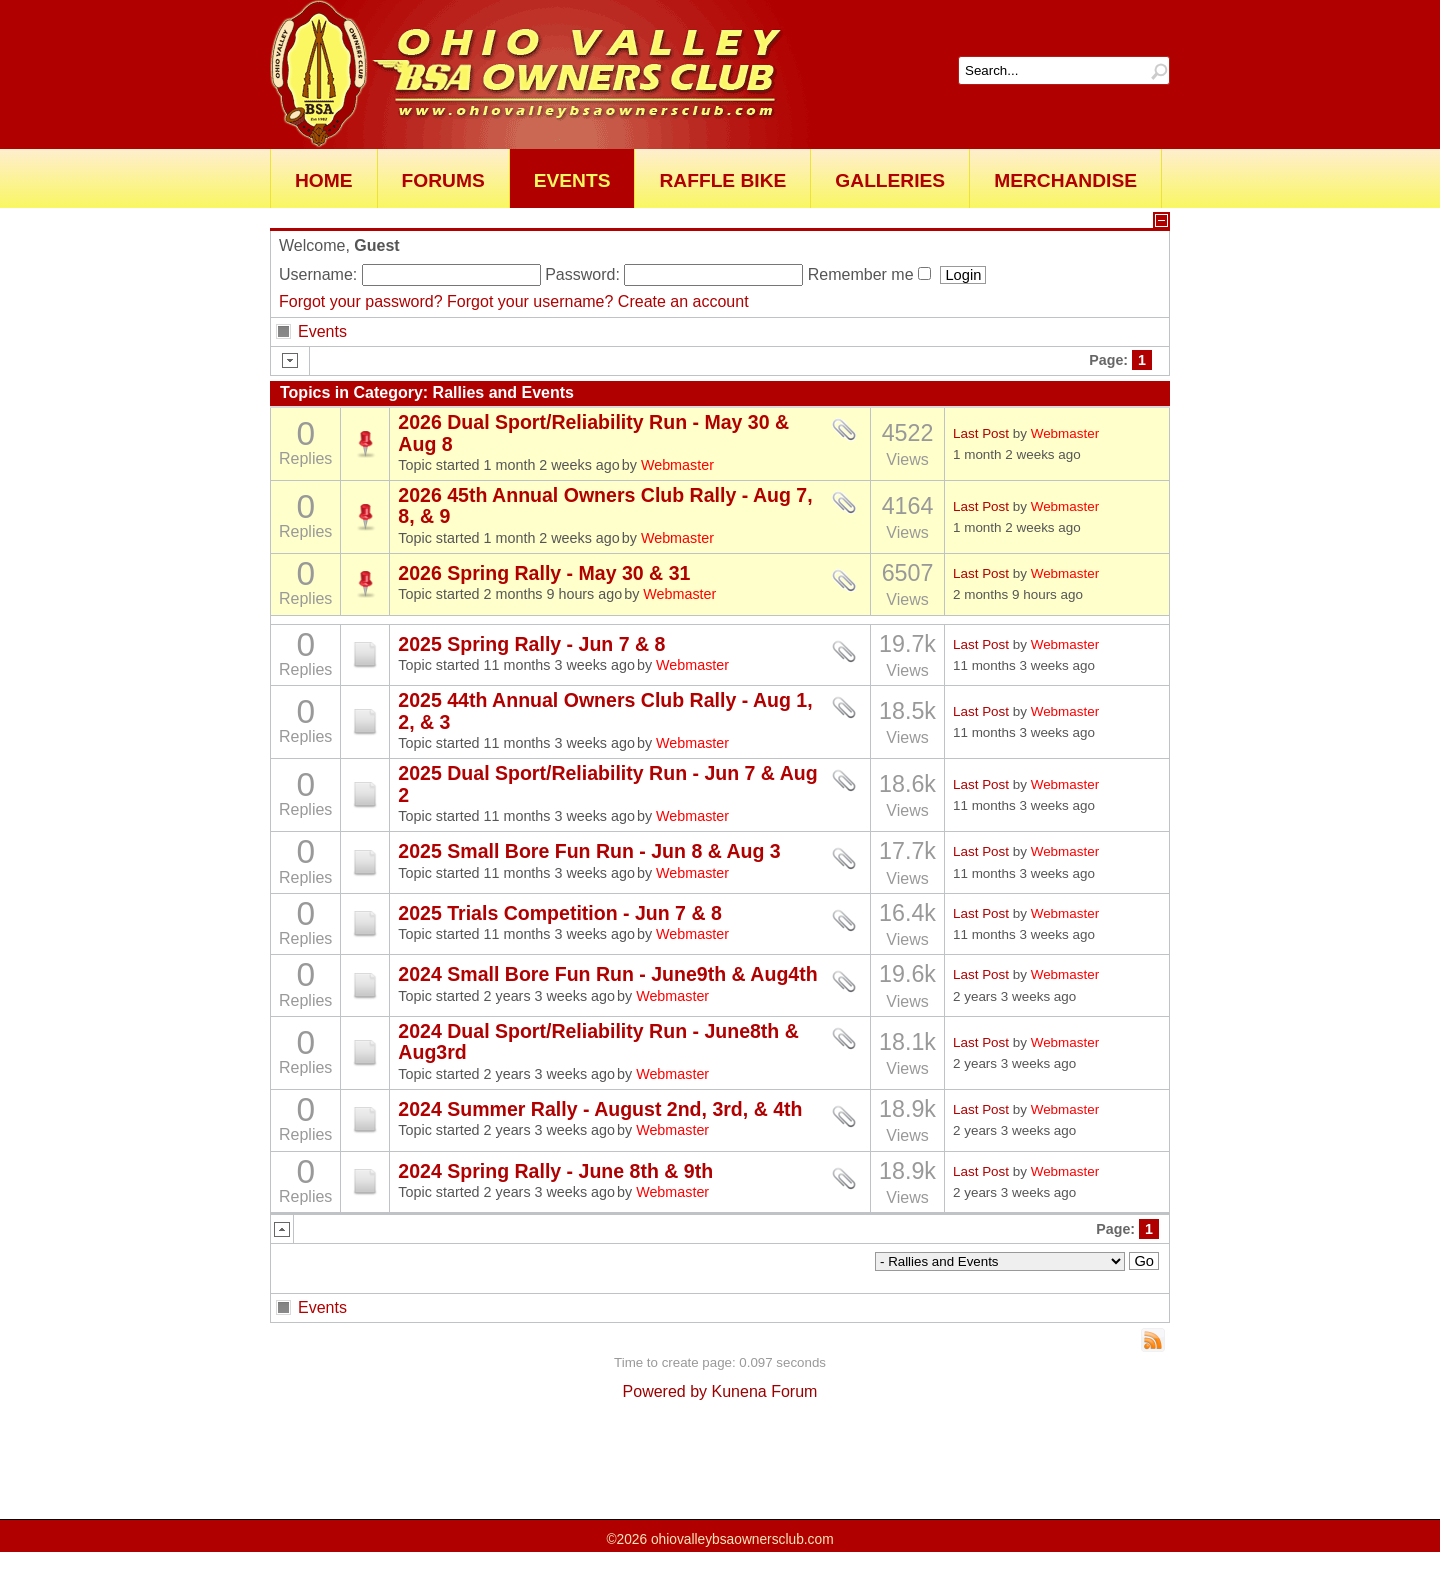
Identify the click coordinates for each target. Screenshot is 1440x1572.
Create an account (683, 301)
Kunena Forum (765, 1391)
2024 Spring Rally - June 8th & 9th (555, 1171)
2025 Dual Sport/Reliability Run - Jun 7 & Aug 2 (607, 783)
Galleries (890, 180)
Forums (443, 180)
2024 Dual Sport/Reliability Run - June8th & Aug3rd (598, 1041)
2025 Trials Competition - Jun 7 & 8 (559, 913)
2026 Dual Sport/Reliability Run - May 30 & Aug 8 (593, 432)
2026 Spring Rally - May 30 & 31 (544, 573)
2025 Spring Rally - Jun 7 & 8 (531, 644)
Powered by (665, 1391)
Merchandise (1065, 180)
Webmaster (677, 465)
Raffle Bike (722, 180)
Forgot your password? (361, 301)
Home (324, 180)
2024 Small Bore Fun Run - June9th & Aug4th (607, 974)
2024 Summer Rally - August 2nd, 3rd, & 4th (600, 1109)
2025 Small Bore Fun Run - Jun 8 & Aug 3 (589, 851)
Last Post (981, 433)
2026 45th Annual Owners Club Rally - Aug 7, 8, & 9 (605, 505)
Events (572, 180)
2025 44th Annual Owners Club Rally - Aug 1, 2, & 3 (605, 710)
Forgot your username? (530, 301)
